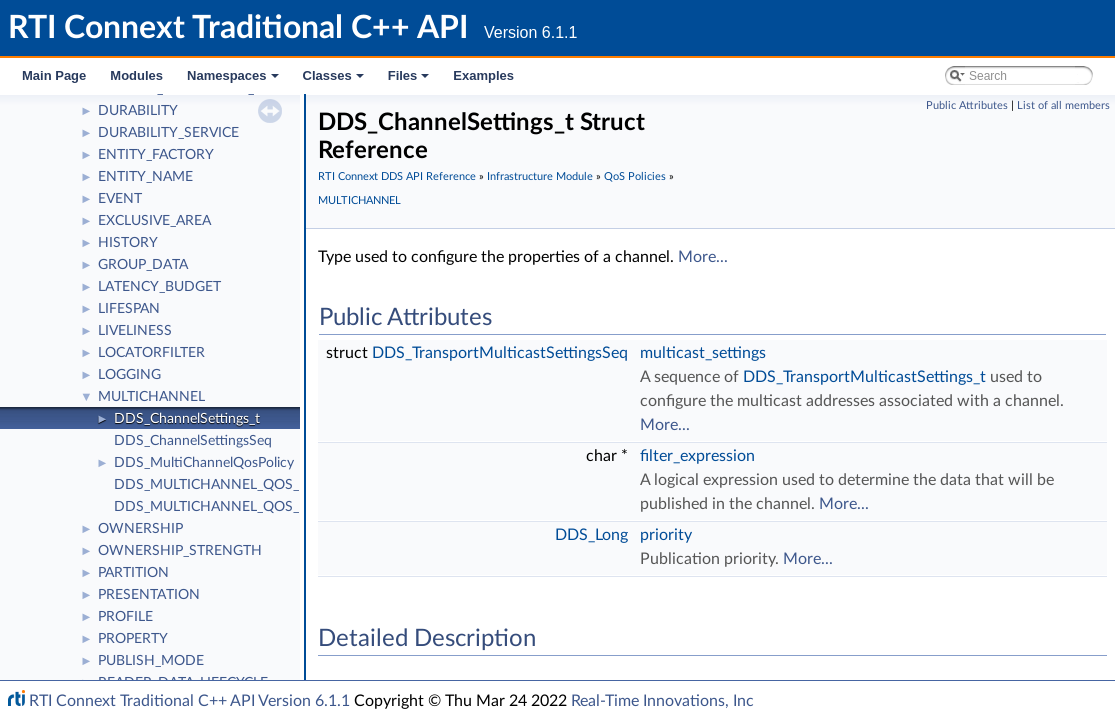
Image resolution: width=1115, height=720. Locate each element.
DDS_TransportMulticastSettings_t (864, 377)
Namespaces (234, 81)
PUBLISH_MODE (151, 661)
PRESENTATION (149, 595)
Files (410, 81)
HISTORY (128, 243)
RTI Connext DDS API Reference (397, 176)
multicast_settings (703, 353)
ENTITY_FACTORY (156, 155)
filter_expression (697, 456)
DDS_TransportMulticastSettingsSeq (500, 353)
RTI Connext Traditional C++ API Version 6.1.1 (189, 701)
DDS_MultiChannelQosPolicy (204, 463)
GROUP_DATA (143, 265)
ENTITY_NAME (145, 177)
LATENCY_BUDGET (159, 287)
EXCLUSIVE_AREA (154, 221)
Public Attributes (967, 105)
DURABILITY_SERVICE (168, 133)
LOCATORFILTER (151, 353)
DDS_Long (591, 535)
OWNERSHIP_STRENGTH (180, 551)
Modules (136, 75)
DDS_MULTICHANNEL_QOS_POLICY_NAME (254, 507)
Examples (483, 75)
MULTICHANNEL (151, 397)
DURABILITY (138, 111)
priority (666, 535)
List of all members (1063, 105)
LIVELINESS (135, 331)
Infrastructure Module (540, 176)
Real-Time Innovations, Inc (662, 701)
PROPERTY (133, 639)
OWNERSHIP (140, 529)
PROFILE (125, 617)
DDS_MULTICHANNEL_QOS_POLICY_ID (241, 485)
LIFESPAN (129, 309)
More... (703, 257)
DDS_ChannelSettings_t (187, 419)
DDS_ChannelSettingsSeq (193, 441)
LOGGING (129, 375)
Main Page (54, 75)
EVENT (120, 199)
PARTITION (133, 573)
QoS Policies (635, 176)
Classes (335, 81)
